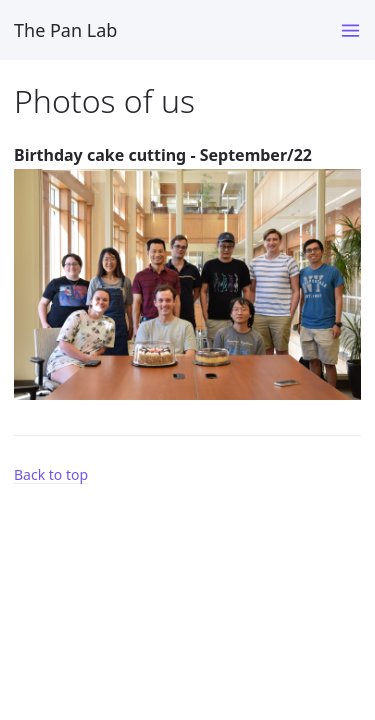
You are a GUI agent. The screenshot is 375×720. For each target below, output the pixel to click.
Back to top (51, 474)
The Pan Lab (65, 30)
